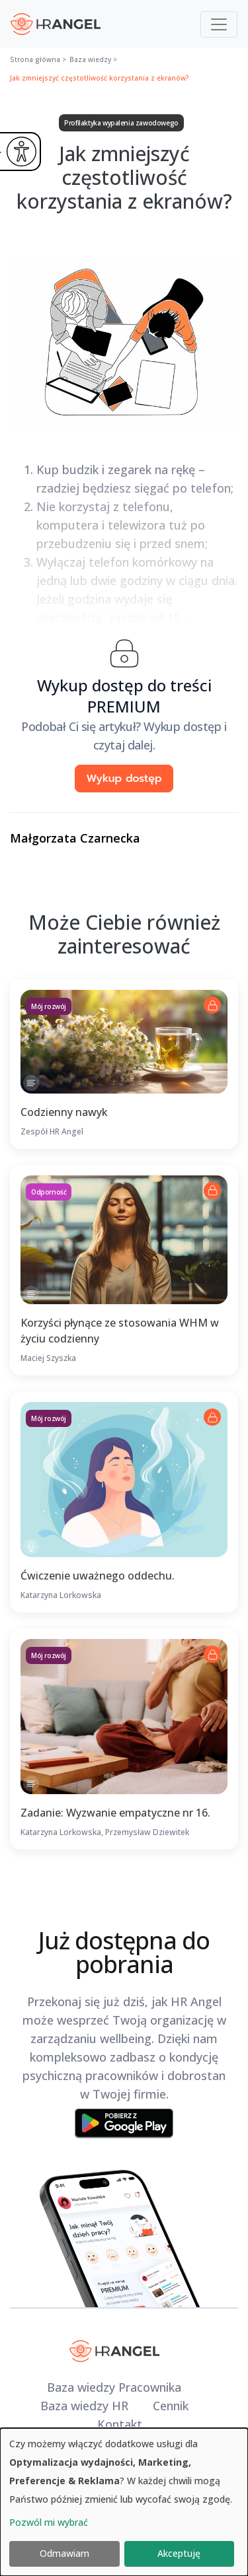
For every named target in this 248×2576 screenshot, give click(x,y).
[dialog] (124, 2502)
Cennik (170, 2406)
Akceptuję (178, 2553)
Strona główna (35, 59)
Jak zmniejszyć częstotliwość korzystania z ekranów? (99, 78)
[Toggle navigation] (218, 24)
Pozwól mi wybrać (48, 2522)
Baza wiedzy (90, 59)
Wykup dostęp (123, 778)
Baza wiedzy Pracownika (114, 2387)
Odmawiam (64, 2553)
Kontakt (119, 2424)
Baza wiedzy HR (84, 2406)
